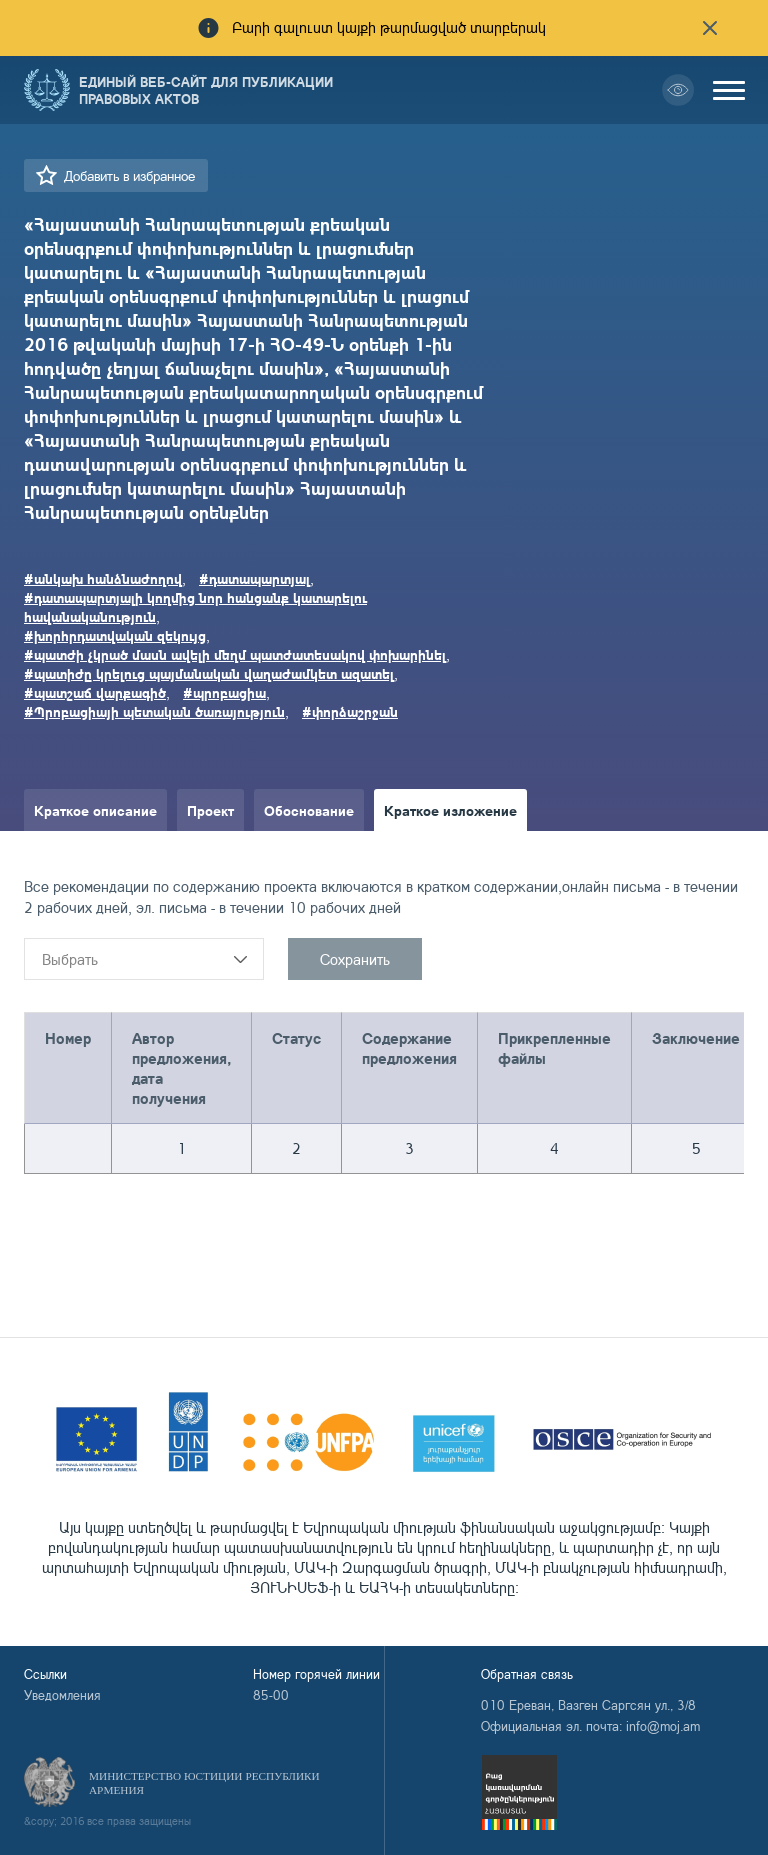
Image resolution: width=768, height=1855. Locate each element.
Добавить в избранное (129, 175)
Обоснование (309, 810)
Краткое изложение (450, 810)
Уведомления (62, 1695)
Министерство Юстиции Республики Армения (204, 1783)
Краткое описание (95, 810)
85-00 (271, 1695)
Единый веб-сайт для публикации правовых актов (206, 90)
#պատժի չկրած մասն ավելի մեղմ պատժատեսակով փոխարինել (235, 654)
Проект (210, 810)
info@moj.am (663, 1726)
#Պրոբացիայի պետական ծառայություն (154, 711)
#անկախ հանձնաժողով (103, 578)
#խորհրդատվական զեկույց (115, 635)
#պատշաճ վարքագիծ (95, 692)
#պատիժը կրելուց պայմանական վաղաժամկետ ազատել (209, 673)
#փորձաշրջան (350, 711)
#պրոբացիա (224, 692)
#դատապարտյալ (254, 578)
